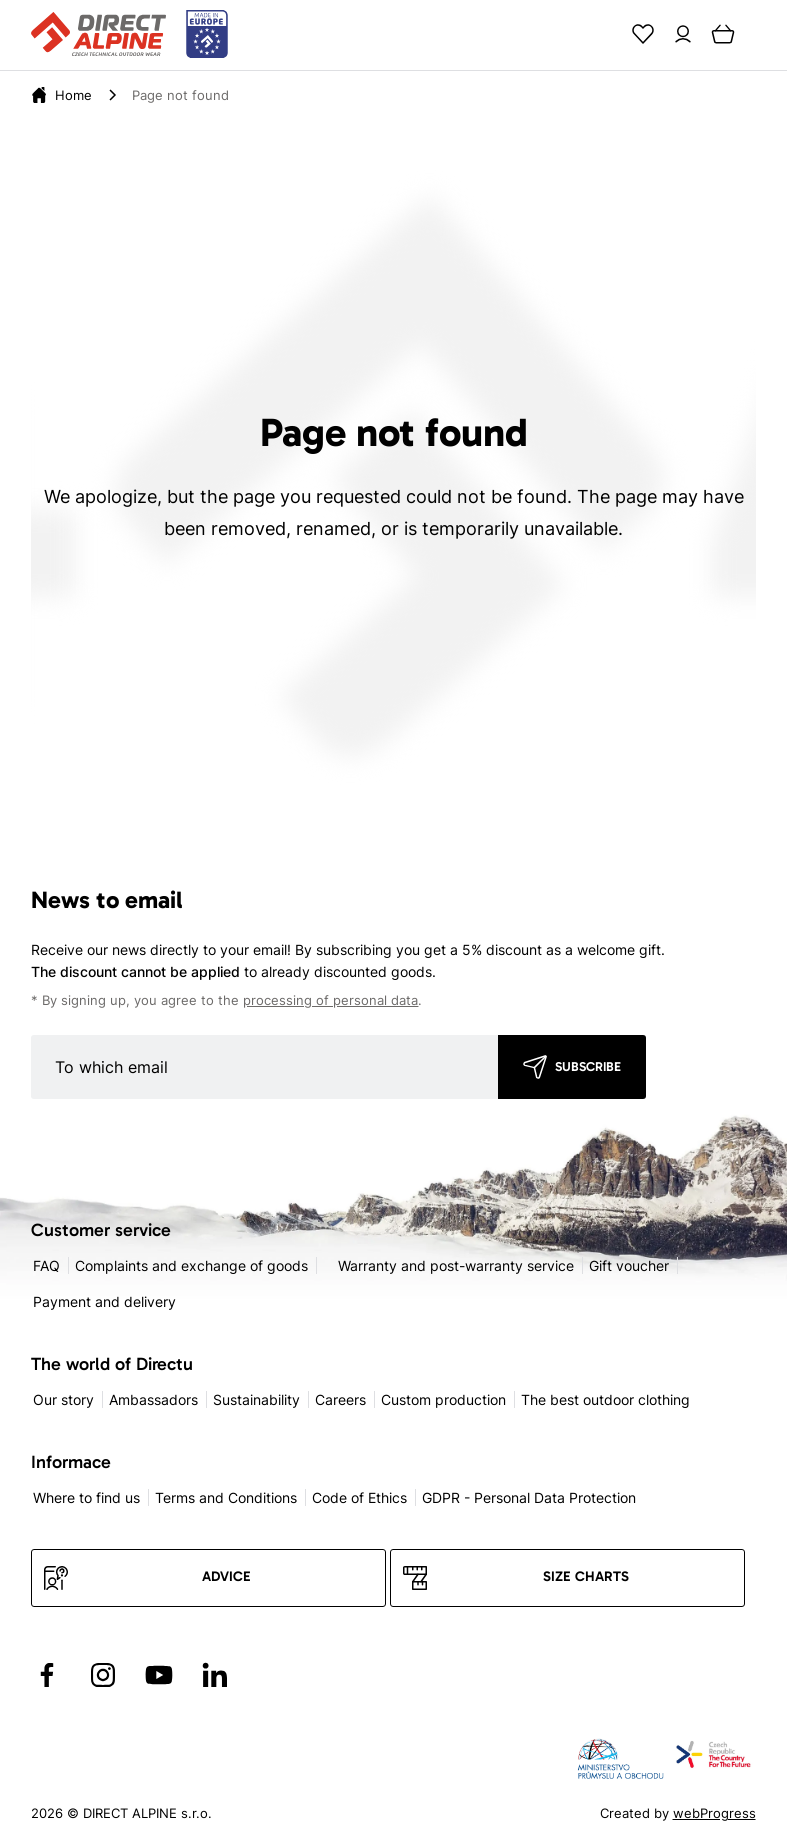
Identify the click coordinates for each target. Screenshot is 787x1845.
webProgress (714, 1813)
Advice (226, 1576)
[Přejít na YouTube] (159, 1675)
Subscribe (588, 1066)
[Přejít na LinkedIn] (215, 1675)
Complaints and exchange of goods (191, 1265)
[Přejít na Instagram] (103, 1675)
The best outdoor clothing (605, 1399)
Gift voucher (629, 1265)
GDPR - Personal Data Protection (529, 1497)
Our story (63, 1399)
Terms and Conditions (226, 1497)
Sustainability (256, 1399)
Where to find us (86, 1497)
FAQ (46, 1265)
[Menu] (763, 34)
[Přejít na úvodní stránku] (129, 35)
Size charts (586, 1576)
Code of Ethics (359, 1497)
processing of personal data (330, 1000)
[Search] (603, 34)
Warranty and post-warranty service (456, 1265)
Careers (340, 1399)
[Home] (73, 95)
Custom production (443, 1399)
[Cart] (723, 34)
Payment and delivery (104, 1301)
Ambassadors (153, 1399)
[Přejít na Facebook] (47, 1675)
